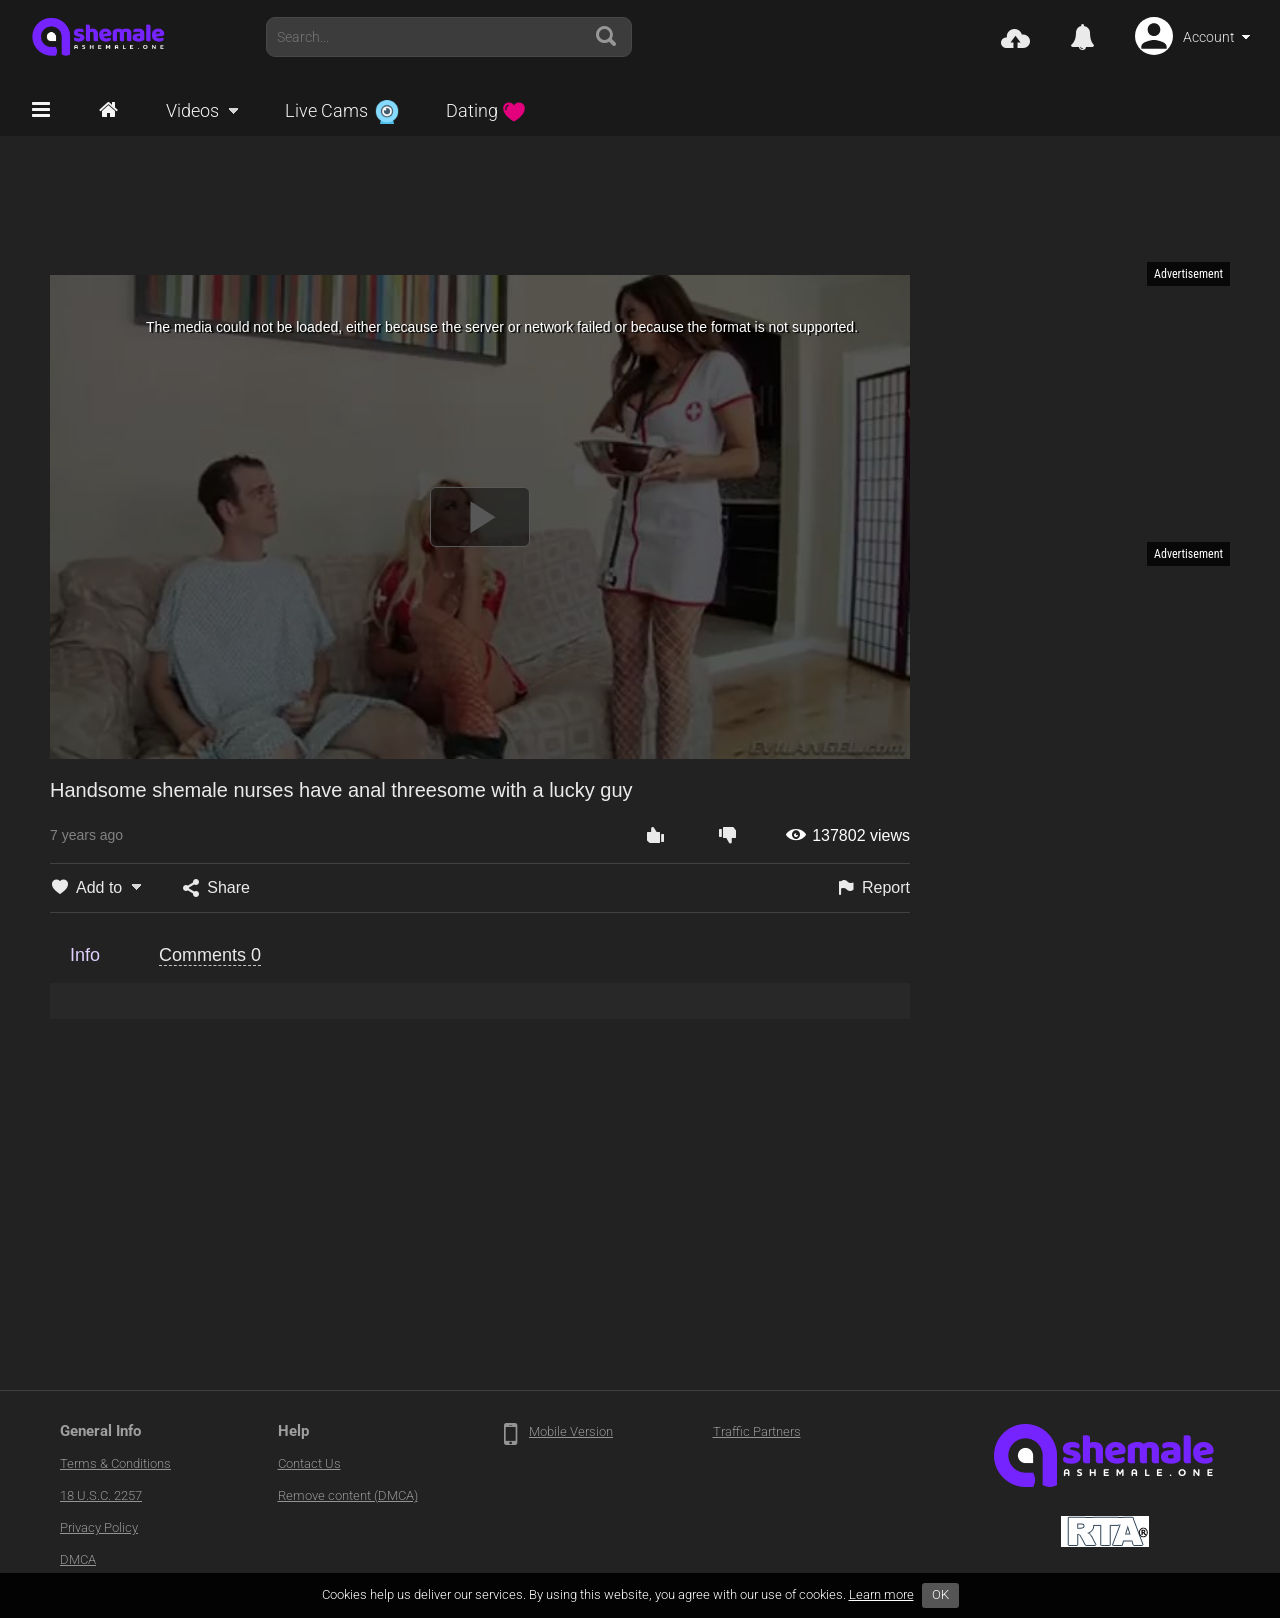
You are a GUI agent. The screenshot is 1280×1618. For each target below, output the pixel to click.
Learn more (881, 1594)
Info (85, 955)
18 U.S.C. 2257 (101, 1495)
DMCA (78, 1559)
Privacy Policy (99, 1527)
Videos (192, 110)
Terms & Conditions (115, 1463)
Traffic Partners (757, 1431)
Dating (486, 110)
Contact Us (309, 1463)
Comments (210, 955)
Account (1209, 37)
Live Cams (342, 110)
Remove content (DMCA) (348, 1495)
